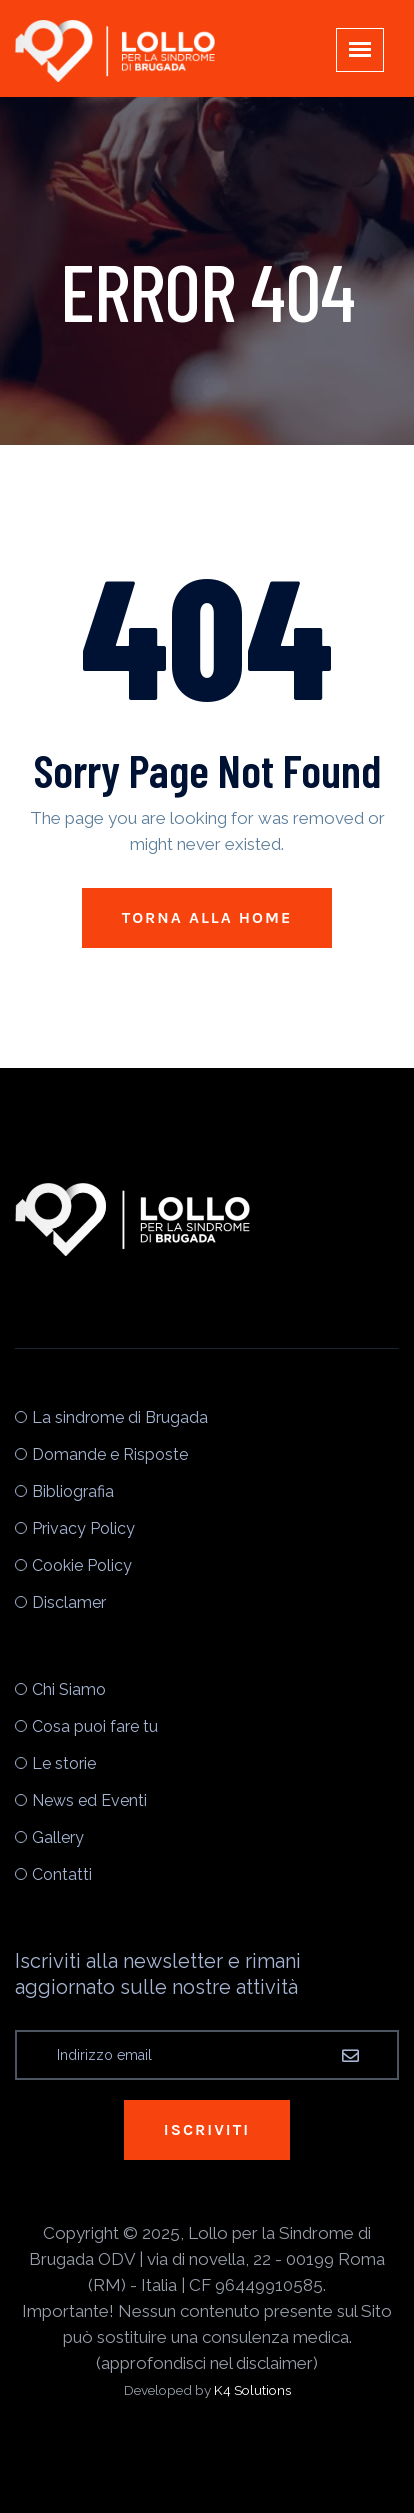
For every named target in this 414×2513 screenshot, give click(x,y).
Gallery (58, 1837)
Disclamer (69, 1602)
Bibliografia (73, 1491)
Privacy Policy (83, 1528)
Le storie (64, 1763)
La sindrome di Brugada (120, 1417)
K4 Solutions (252, 2390)
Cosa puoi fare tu (95, 1726)
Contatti (62, 1874)
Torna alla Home (207, 917)
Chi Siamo (69, 1689)
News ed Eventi (89, 1800)
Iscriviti (207, 2129)
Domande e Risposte (110, 1454)
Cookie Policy (82, 1565)
